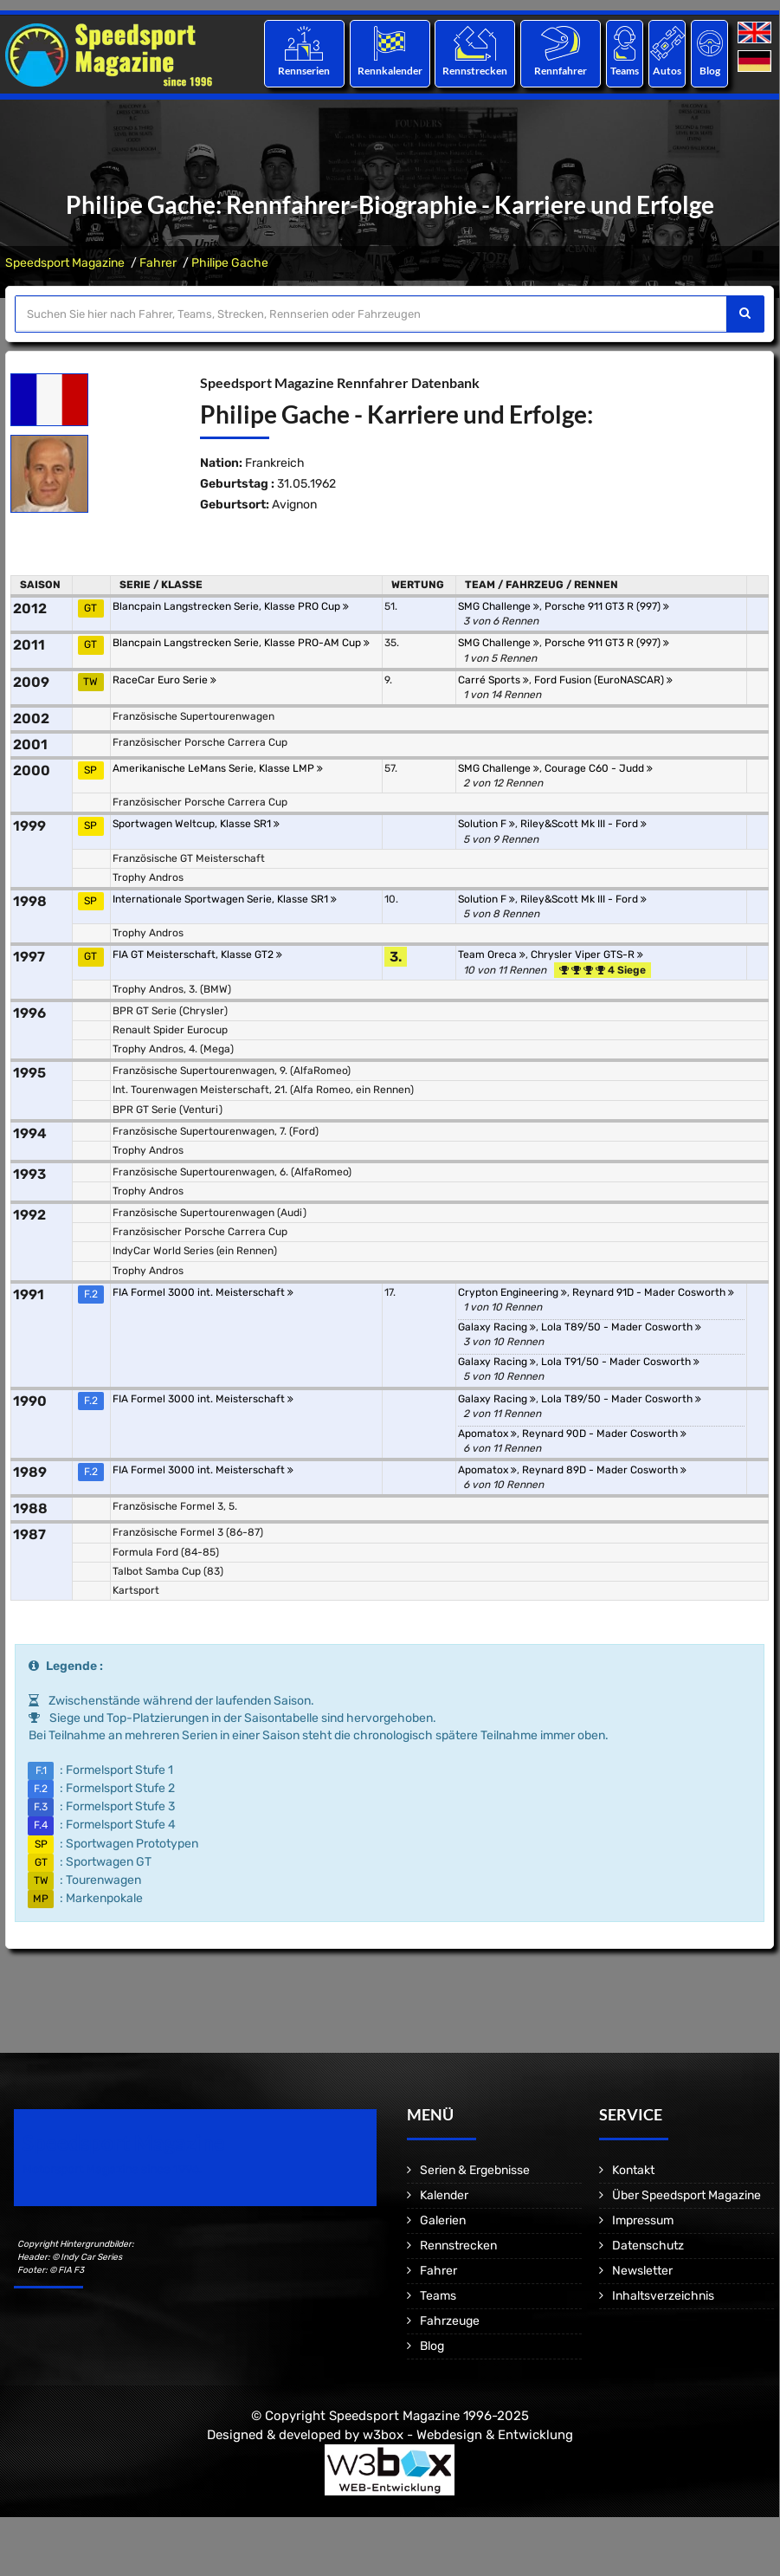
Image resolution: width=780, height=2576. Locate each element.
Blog (709, 70)
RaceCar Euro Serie (164, 680)
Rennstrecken (474, 70)
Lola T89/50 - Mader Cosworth (621, 1327)
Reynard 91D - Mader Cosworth (653, 1292)
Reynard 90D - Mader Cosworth (604, 1433)
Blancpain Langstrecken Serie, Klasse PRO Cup (231, 606)
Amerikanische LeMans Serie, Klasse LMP (218, 768)
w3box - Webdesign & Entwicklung (468, 2435)
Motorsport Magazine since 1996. (113, 2169)
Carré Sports (493, 680)
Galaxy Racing (497, 1327)
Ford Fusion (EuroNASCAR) (603, 680)
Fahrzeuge (450, 2321)
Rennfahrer (560, 70)
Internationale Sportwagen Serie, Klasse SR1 (225, 899)
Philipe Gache (229, 263)
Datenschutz (648, 2245)
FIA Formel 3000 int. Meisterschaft (203, 1292)
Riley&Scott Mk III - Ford (583, 824)
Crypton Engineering (512, 1292)
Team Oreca (491, 954)
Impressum (643, 2220)
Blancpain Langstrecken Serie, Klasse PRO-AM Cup (241, 643)
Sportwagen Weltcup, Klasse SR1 (196, 824)
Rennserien (304, 70)
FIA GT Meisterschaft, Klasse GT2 (197, 954)
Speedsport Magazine (65, 263)
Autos (667, 70)
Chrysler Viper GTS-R (587, 954)
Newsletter (642, 2270)
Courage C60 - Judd (599, 768)
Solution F (486, 824)
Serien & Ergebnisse (475, 2170)
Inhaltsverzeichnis (663, 2295)
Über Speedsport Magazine (686, 2195)
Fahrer (158, 263)
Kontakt (633, 2170)
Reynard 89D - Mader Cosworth (604, 1470)
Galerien (443, 2220)
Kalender (444, 2195)
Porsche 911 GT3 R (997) (607, 606)
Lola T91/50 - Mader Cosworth (620, 1362)
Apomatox (487, 1433)
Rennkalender (389, 70)
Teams (624, 70)
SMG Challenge (498, 606)
